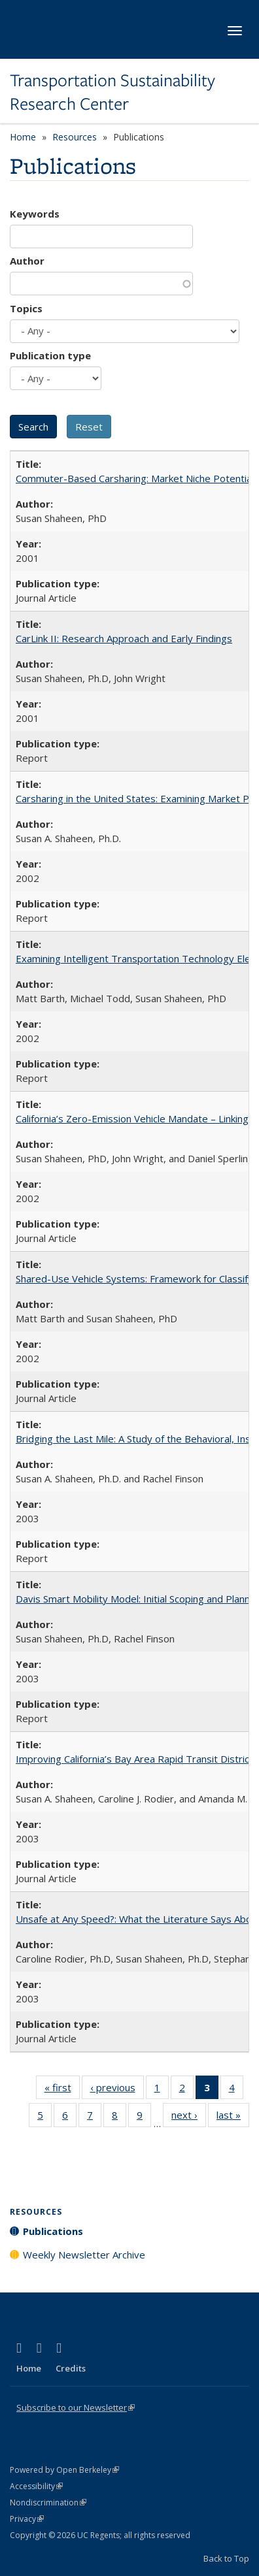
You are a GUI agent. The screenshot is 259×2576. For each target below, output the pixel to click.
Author (27, 260)
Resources (74, 137)
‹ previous (117, 2090)
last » (232, 2117)
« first (62, 2090)
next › (188, 2117)
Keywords (35, 213)
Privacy (27, 2518)
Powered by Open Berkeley (64, 2469)
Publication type (50, 355)
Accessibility (36, 2486)
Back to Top (226, 2558)
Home (23, 137)
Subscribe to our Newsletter (75, 2407)
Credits (71, 2368)
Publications (53, 2231)
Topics (26, 308)
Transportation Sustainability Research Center (112, 92)
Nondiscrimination (48, 2502)
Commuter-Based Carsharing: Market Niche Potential (135, 478)
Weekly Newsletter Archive (84, 2254)
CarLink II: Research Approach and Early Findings (124, 638)
